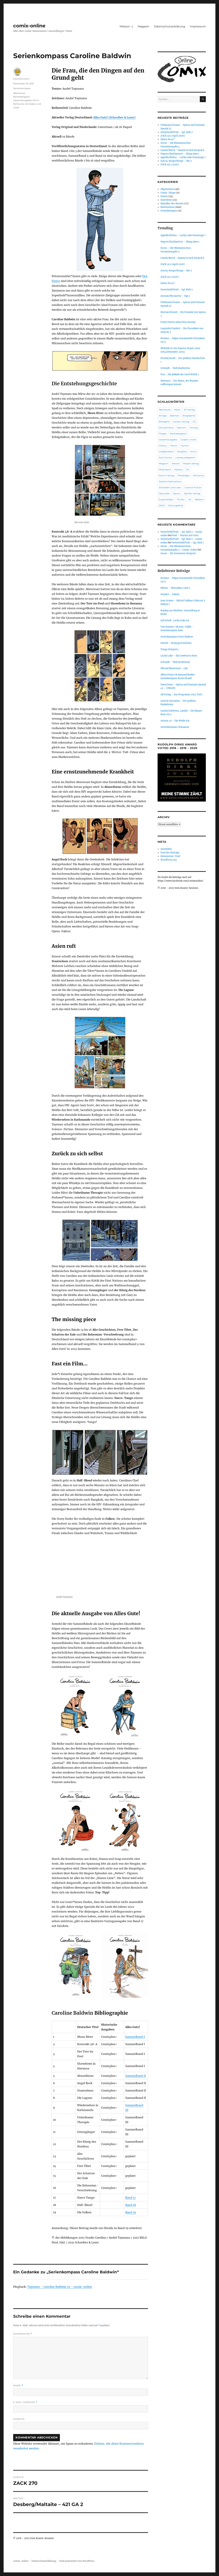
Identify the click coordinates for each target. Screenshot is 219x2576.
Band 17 (130, 2197)
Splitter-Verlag (192, 493)
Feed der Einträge (169, 852)
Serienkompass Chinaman (174, 727)
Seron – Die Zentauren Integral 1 (178, 553)
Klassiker (182, 451)
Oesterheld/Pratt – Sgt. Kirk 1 (188, 542)
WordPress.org (168, 859)
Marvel (175, 463)
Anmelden (166, 849)
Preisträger (184, 475)
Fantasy (193, 427)
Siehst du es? (167, 139)
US (189, 499)
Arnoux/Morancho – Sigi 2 (175, 295)
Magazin (143, 26)
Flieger (163, 433)
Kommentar (22, 2333)
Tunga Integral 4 (169, 649)
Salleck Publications (170, 481)
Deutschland (166, 427)
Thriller (181, 499)
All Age (163, 415)
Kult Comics (165, 457)
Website (19, 2419)
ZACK (162, 505)
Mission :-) (126, 26)
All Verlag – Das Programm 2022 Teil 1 (181, 694)
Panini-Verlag (166, 475)
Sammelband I (135, 2036)
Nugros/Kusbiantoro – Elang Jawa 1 (179, 153)
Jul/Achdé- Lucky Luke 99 (174, 620)
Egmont (181, 427)
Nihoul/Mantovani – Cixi (174, 668)
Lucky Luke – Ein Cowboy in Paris (178, 655)
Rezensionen (167, 207)
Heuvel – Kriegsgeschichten (175, 643)
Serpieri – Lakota (169, 594)
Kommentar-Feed (170, 856)
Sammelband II (135, 2075)
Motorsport (165, 469)
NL (188, 469)
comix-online (29, 26)
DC (194, 421)
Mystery (178, 469)
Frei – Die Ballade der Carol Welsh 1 (179, 374)
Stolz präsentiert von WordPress (76, 2561)
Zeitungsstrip (175, 505)
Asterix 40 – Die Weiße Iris (175, 720)
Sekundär (164, 493)
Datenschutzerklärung (169, 26)
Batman (174, 415)
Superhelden (166, 499)
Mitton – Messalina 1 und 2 (175, 587)
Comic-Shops (168, 192)
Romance (18, 103)
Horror (173, 445)
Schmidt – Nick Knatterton (175, 368)
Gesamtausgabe (22, 100)
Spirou (177, 493)
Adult (177, 409)
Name (18, 2385)
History (163, 445)
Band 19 (130, 2212)
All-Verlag (189, 409)
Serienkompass (21, 88)
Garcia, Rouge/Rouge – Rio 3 (176, 160)
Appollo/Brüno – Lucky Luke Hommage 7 (183, 157)
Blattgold (164, 421)
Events (164, 196)
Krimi (36, 100)
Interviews (166, 199)
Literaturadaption (185, 457)
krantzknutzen (21, 78)
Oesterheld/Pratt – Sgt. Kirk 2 (176, 132)
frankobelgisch (21, 96)
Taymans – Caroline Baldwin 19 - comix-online (59, 2286)
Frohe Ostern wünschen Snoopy (178, 322)
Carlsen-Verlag (181, 421)
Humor (185, 445)
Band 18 (130, 2205)
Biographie (189, 415)
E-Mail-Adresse (25, 2402)
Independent (166, 451)
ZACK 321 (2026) (169, 164)
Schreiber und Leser (170, 487)
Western (199, 499)
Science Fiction (193, 487)
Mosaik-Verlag (191, 463)
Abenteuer (19, 93)
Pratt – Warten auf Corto (185, 535)
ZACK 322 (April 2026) (172, 135)
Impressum (198, 26)
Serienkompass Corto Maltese (176, 636)
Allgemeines (167, 189)
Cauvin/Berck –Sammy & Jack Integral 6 (182, 150)
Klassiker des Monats (172, 203)
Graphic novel (188, 439)
